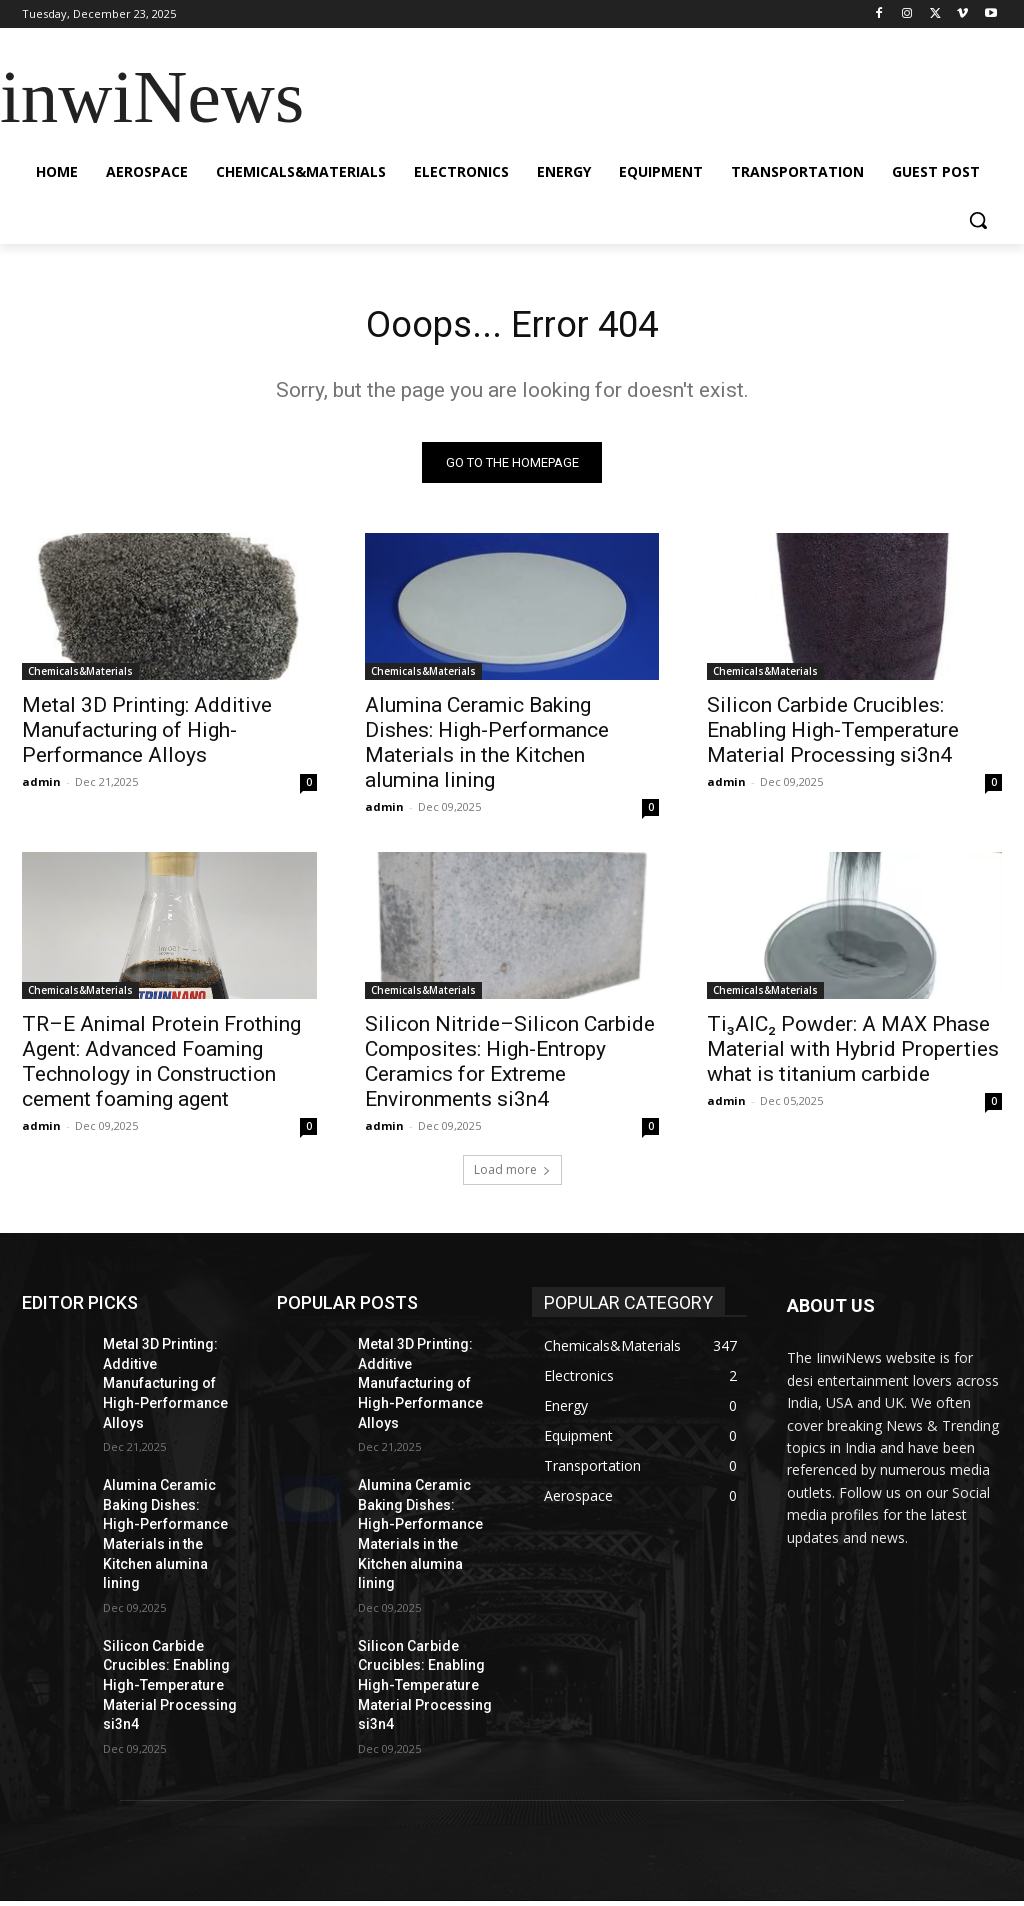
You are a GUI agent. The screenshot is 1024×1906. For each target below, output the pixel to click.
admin (41, 786)
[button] (978, 220)
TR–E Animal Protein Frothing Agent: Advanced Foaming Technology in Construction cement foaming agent (161, 1066)
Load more (512, 1174)
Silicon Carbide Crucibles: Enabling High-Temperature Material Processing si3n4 (833, 735)
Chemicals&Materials (80, 676)
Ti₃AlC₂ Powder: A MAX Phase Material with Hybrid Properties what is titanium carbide (853, 1054)
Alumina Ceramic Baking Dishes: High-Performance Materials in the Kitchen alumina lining (487, 747)
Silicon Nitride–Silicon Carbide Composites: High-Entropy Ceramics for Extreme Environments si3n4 (510, 1066)
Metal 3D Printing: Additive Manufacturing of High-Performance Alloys (147, 735)
